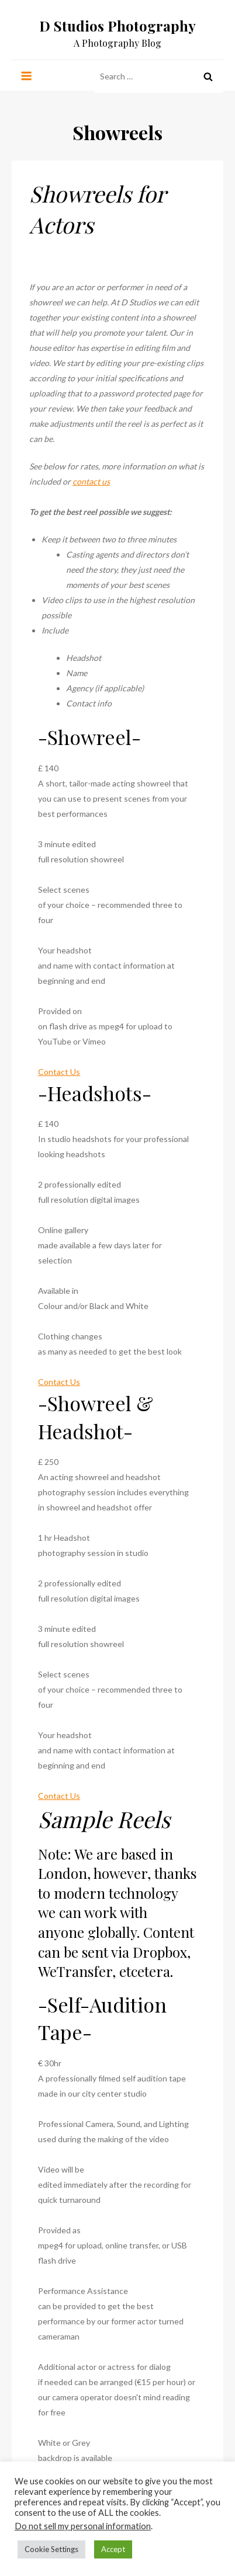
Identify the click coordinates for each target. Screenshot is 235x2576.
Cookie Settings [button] (51, 2549)
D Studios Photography (117, 25)
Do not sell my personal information (83, 2526)
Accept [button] (113, 2549)
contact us (91, 481)
